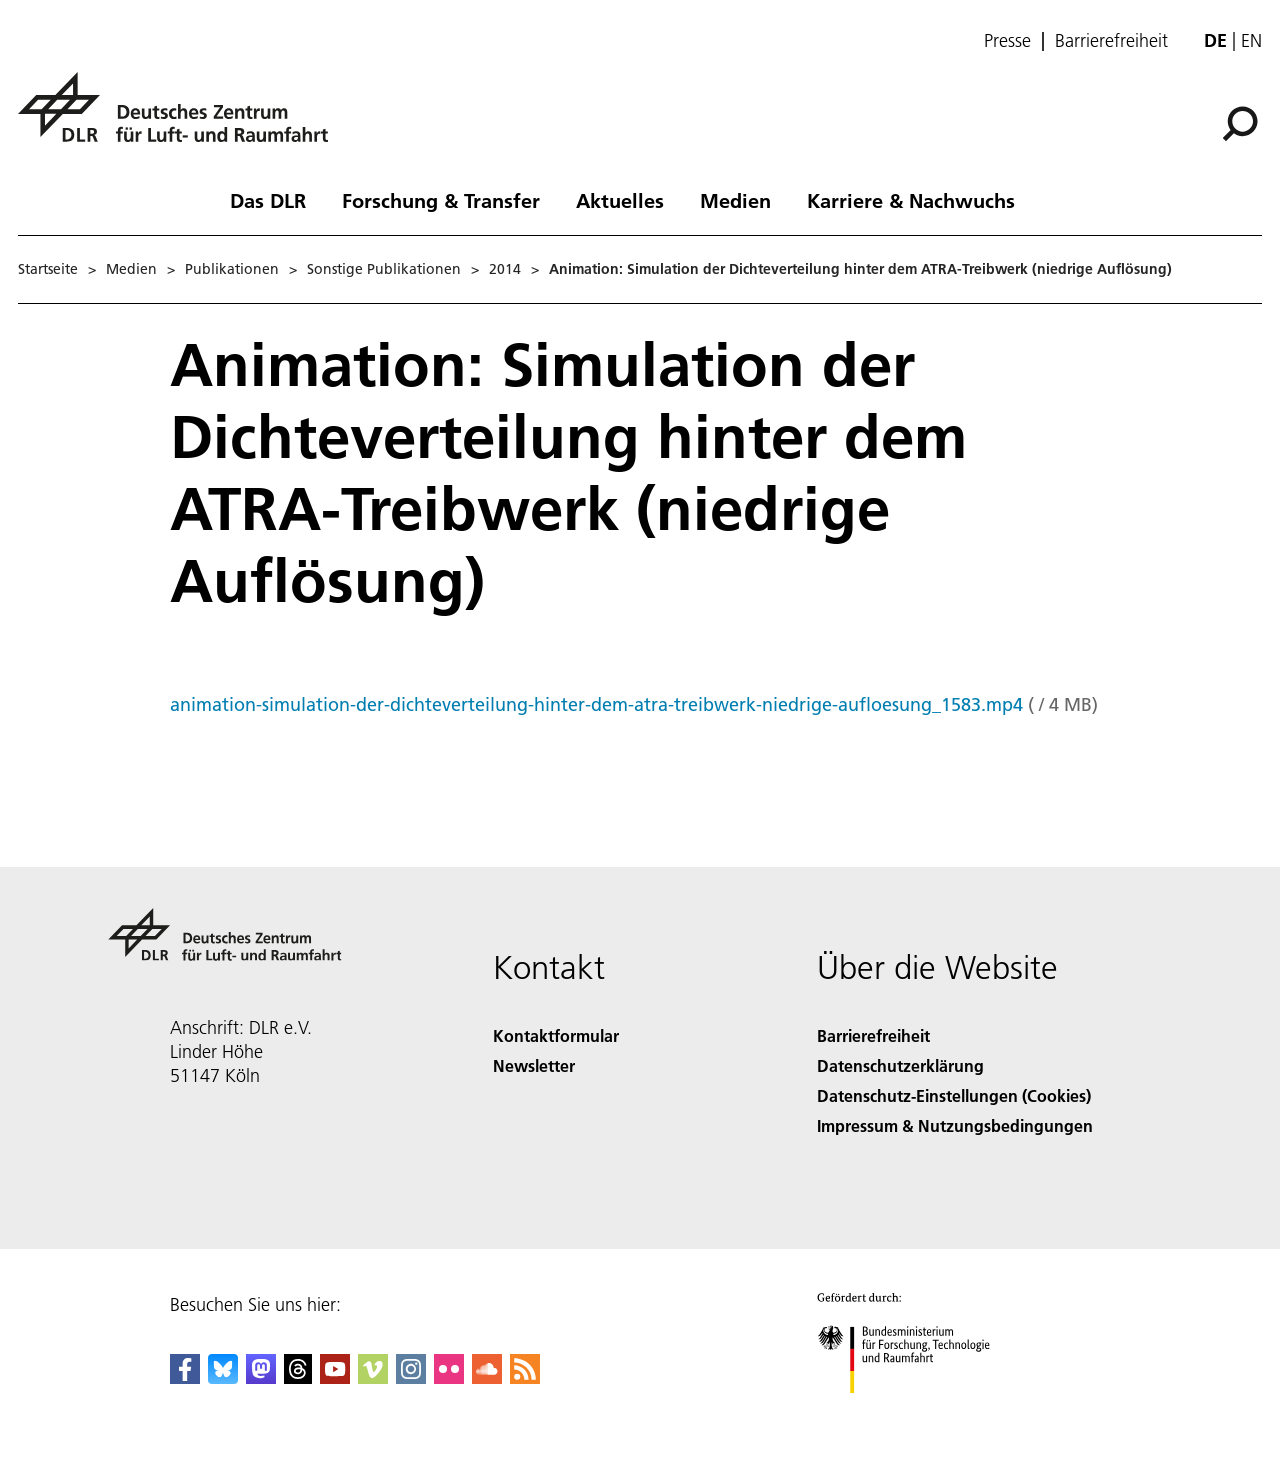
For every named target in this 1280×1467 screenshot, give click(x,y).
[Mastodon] (261, 1377)
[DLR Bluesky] (223, 1377)
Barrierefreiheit (1111, 41)
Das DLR (268, 200)
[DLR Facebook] (185, 1377)
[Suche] (1240, 124)
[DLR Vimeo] (373, 1377)
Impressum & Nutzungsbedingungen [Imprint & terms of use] (955, 1125)
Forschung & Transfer (441, 200)
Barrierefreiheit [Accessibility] (873, 1035)
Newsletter (534, 1065)
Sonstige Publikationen (384, 269)
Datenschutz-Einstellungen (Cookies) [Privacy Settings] (954, 1095)
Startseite (48, 269)
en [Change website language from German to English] (1251, 40)
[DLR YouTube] (335, 1377)
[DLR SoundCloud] (487, 1377)
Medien (735, 200)
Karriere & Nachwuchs (911, 200)
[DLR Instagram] (411, 1377)
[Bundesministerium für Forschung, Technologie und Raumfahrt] (914, 1410)
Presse (1007, 41)
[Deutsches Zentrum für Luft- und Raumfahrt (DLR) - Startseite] (181, 118)
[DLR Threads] (298, 1377)
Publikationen (232, 269)
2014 (505, 269)
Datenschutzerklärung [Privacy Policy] (900, 1065)
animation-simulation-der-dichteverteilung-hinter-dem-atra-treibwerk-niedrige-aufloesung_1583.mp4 (596, 704)
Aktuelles (620, 200)
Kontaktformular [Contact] (556, 1035)
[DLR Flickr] (449, 1377)
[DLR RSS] (525, 1377)
